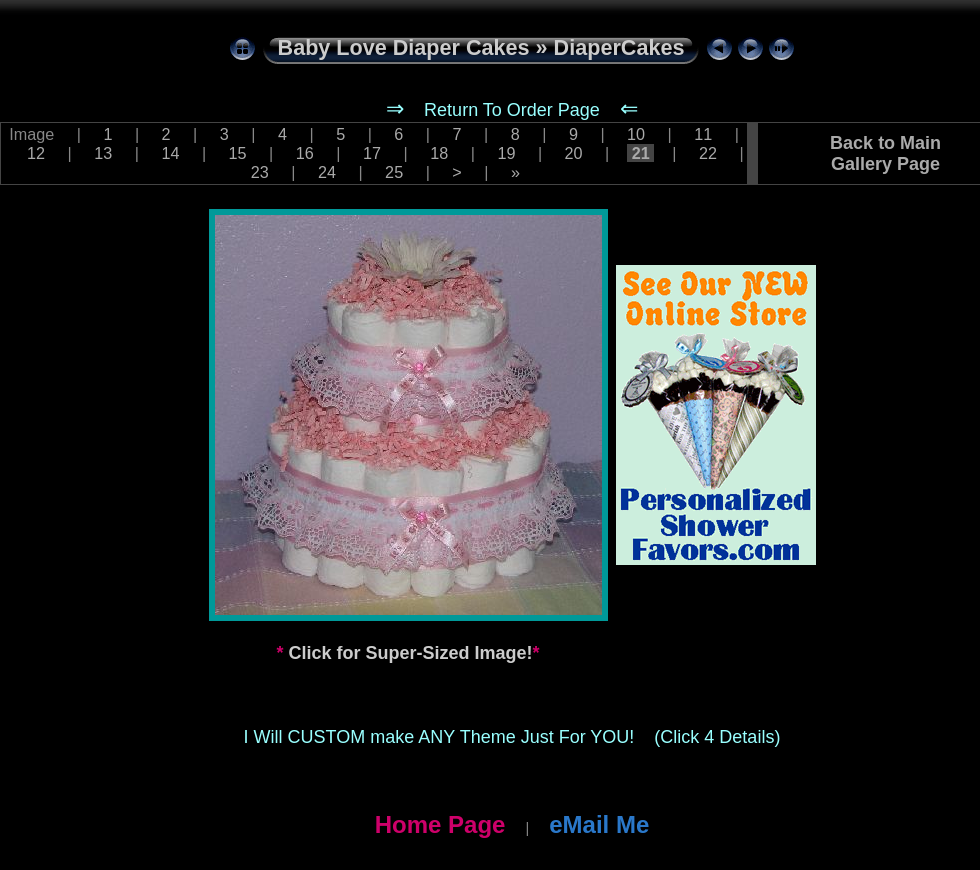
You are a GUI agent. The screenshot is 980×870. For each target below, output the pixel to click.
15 (237, 153)
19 (506, 153)
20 (573, 153)
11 (703, 134)
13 (103, 153)
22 (708, 153)
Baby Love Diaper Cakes (404, 47)
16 (304, 153)
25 (394, 172)
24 (326, 172)
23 (259, 172)
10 (636, 134)
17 (372, 153)
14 (170, 153)
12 (35, 153)
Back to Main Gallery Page (885, 153)
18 (439, 153)
